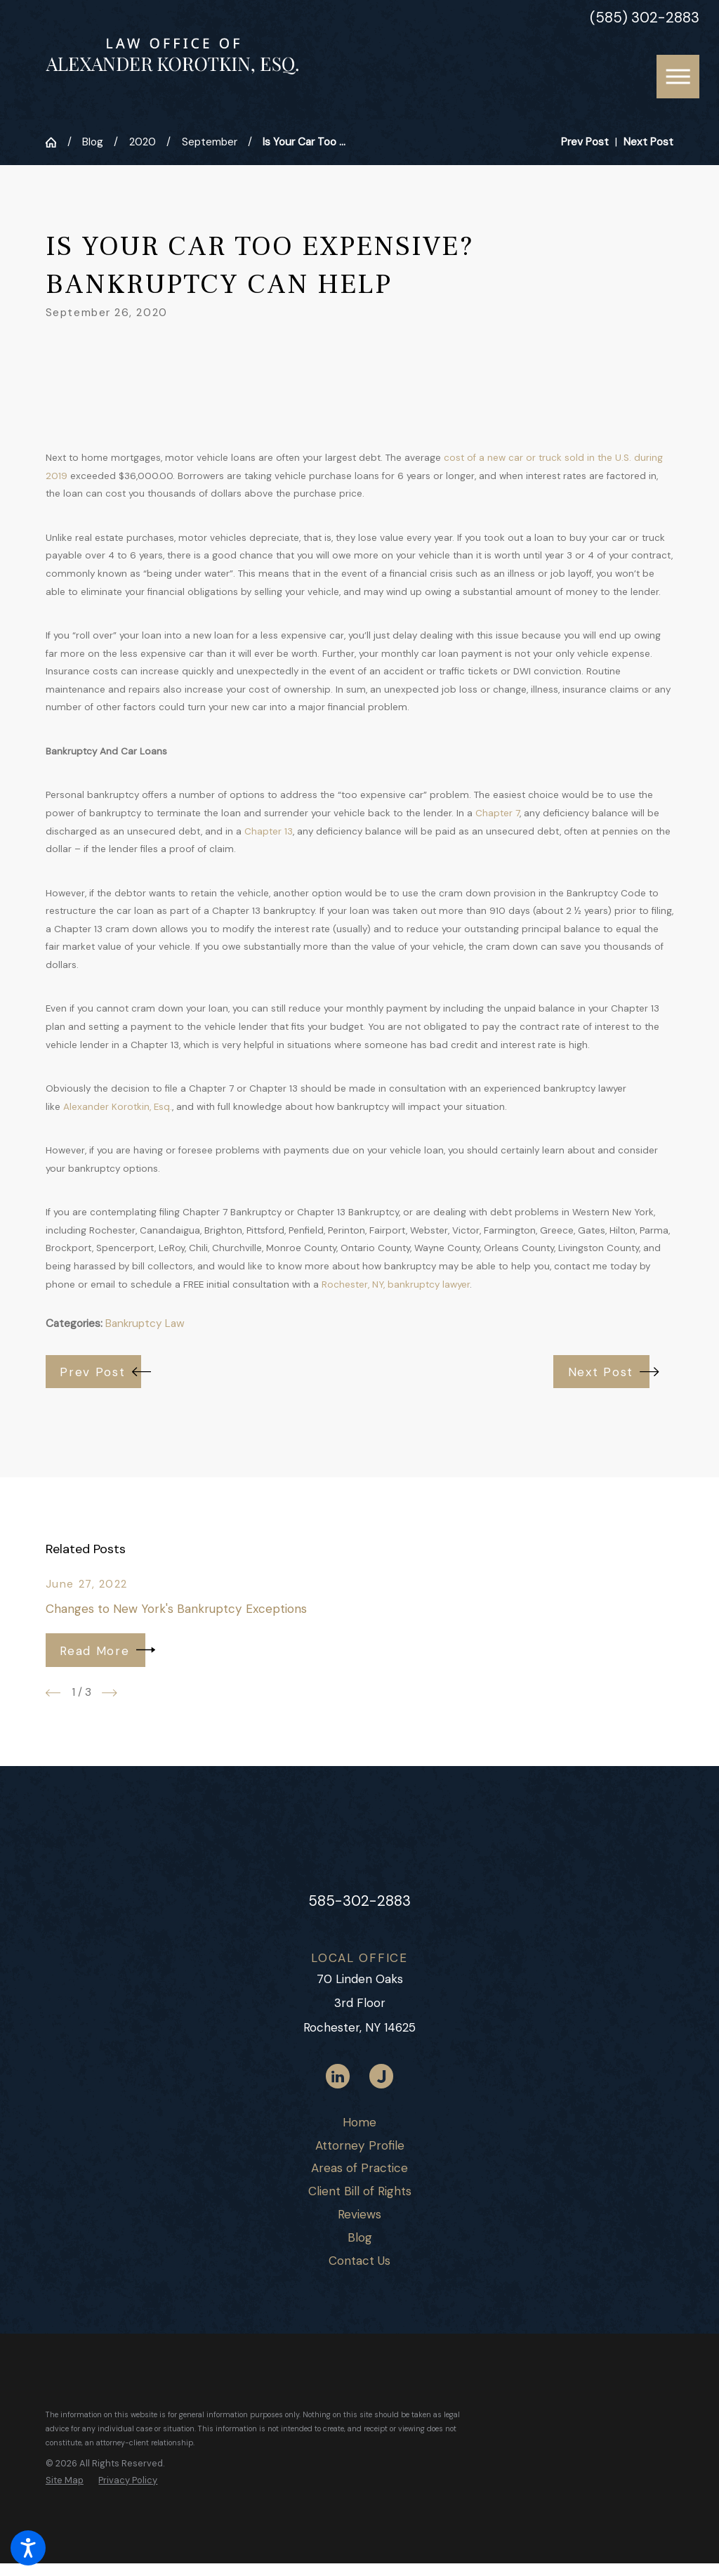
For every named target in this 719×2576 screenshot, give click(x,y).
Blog (92, 142)
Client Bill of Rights (359, 2191)
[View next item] (109, 1693)
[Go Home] (56, 142)
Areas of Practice (359, 2168)
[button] (28, 2547)
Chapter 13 (268, 831)
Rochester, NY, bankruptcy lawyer (396, 1284)
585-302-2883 (359, 1901)
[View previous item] (53, 1693)
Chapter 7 (497, 813)
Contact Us (359, 2260)
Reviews (359, 2214)
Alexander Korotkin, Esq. (117, 1107)
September (209, 142)
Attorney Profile (359, 2145)
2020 (142, 142)
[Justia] (381, 2076)
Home (359, 2122)
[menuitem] (359, 2123)
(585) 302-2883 (644, 18)
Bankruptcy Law (145, 1323)
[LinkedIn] (338, 2076)
